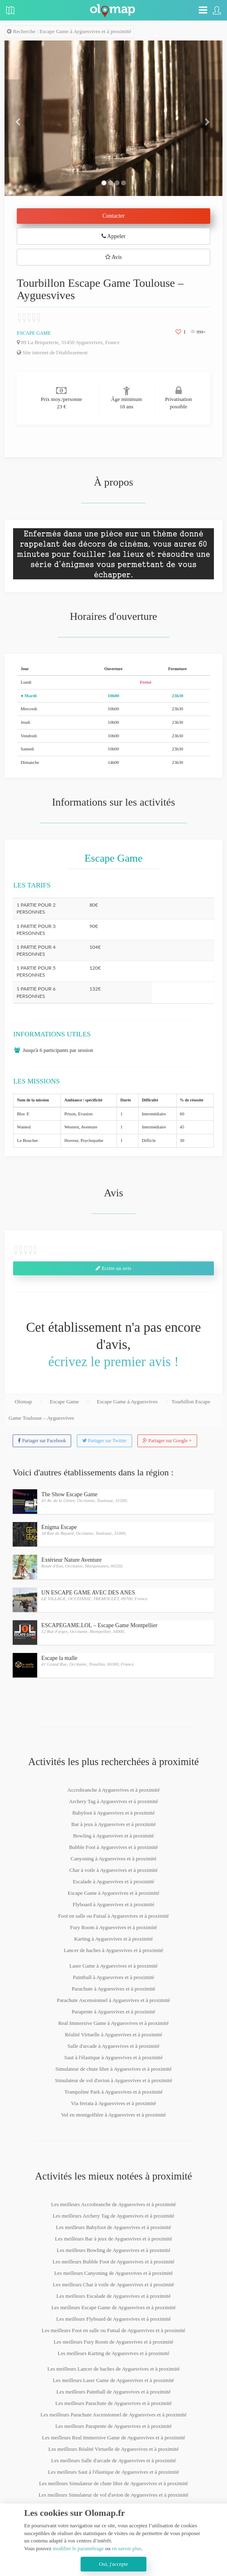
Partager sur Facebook (42, 1440)
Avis (113, 257)
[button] (20, 118)
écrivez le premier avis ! (113, 1361)
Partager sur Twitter (104, 1440)
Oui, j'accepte (113, 2564)
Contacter (113, 216)
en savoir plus (126, 2548)
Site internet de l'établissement (52, 352)
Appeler (113, 236)
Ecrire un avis (113, 1268)
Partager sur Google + (167, 1440)
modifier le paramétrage (78, 2548)
